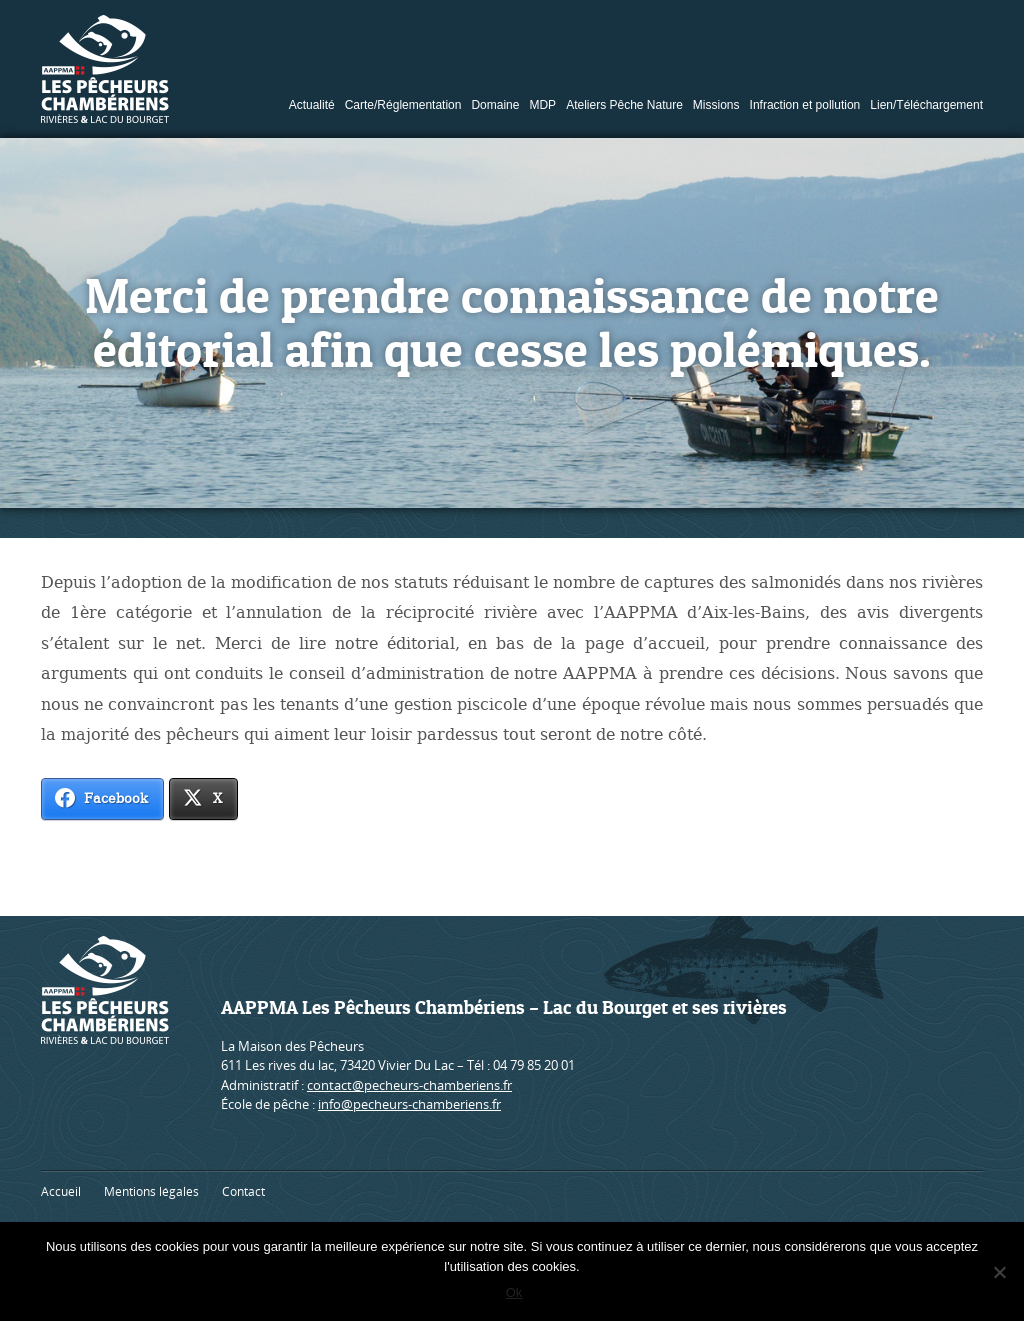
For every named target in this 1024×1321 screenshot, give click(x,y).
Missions (716, 105)
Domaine (495, 105)
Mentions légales (151, 1191)
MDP (542, 105)
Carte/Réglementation (403, 105)
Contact (243, 1191)
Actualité (312, 105)
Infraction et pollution (805, 105)
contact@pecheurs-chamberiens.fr (409, 1085)
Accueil (61, 1191)
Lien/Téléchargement (926, 105)
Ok (517, 1295)
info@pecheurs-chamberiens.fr (409, 1104)
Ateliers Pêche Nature (624, 105)
